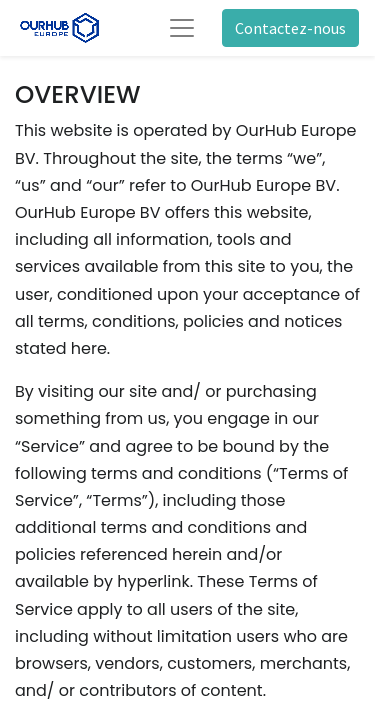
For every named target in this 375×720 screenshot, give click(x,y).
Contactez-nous (290, 28)
